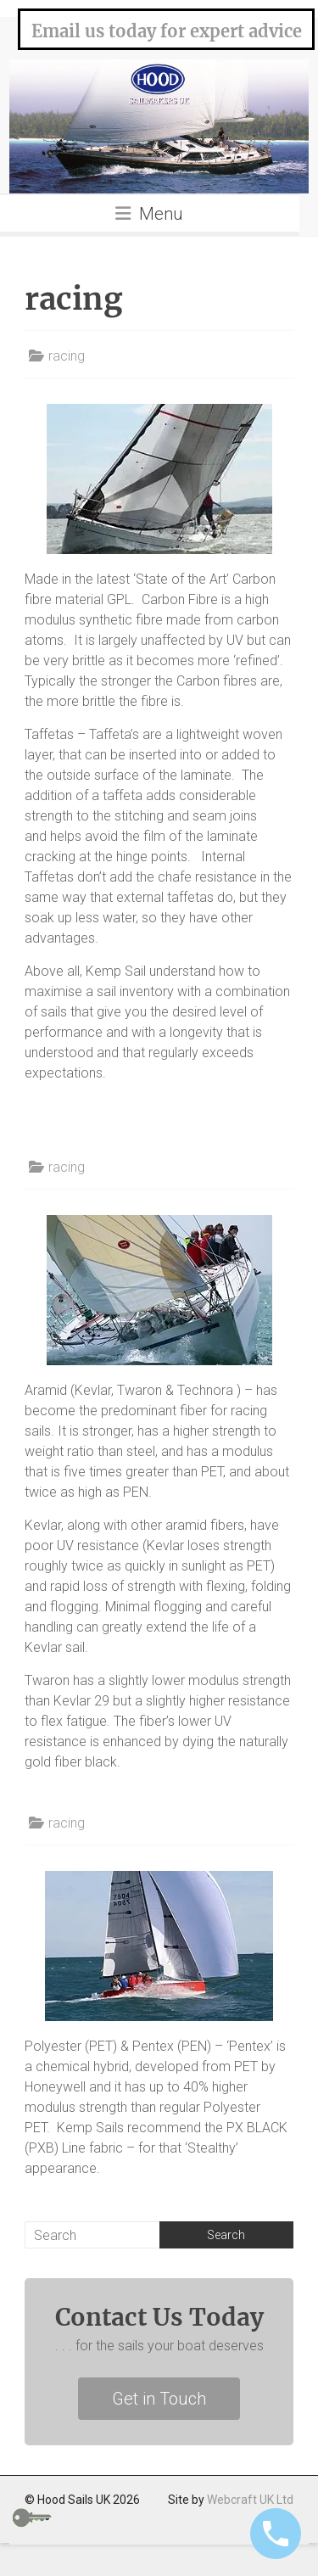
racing (66, 356)
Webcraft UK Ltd (250, 2499)
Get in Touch (159, 2398)
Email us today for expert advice (166, 31)
